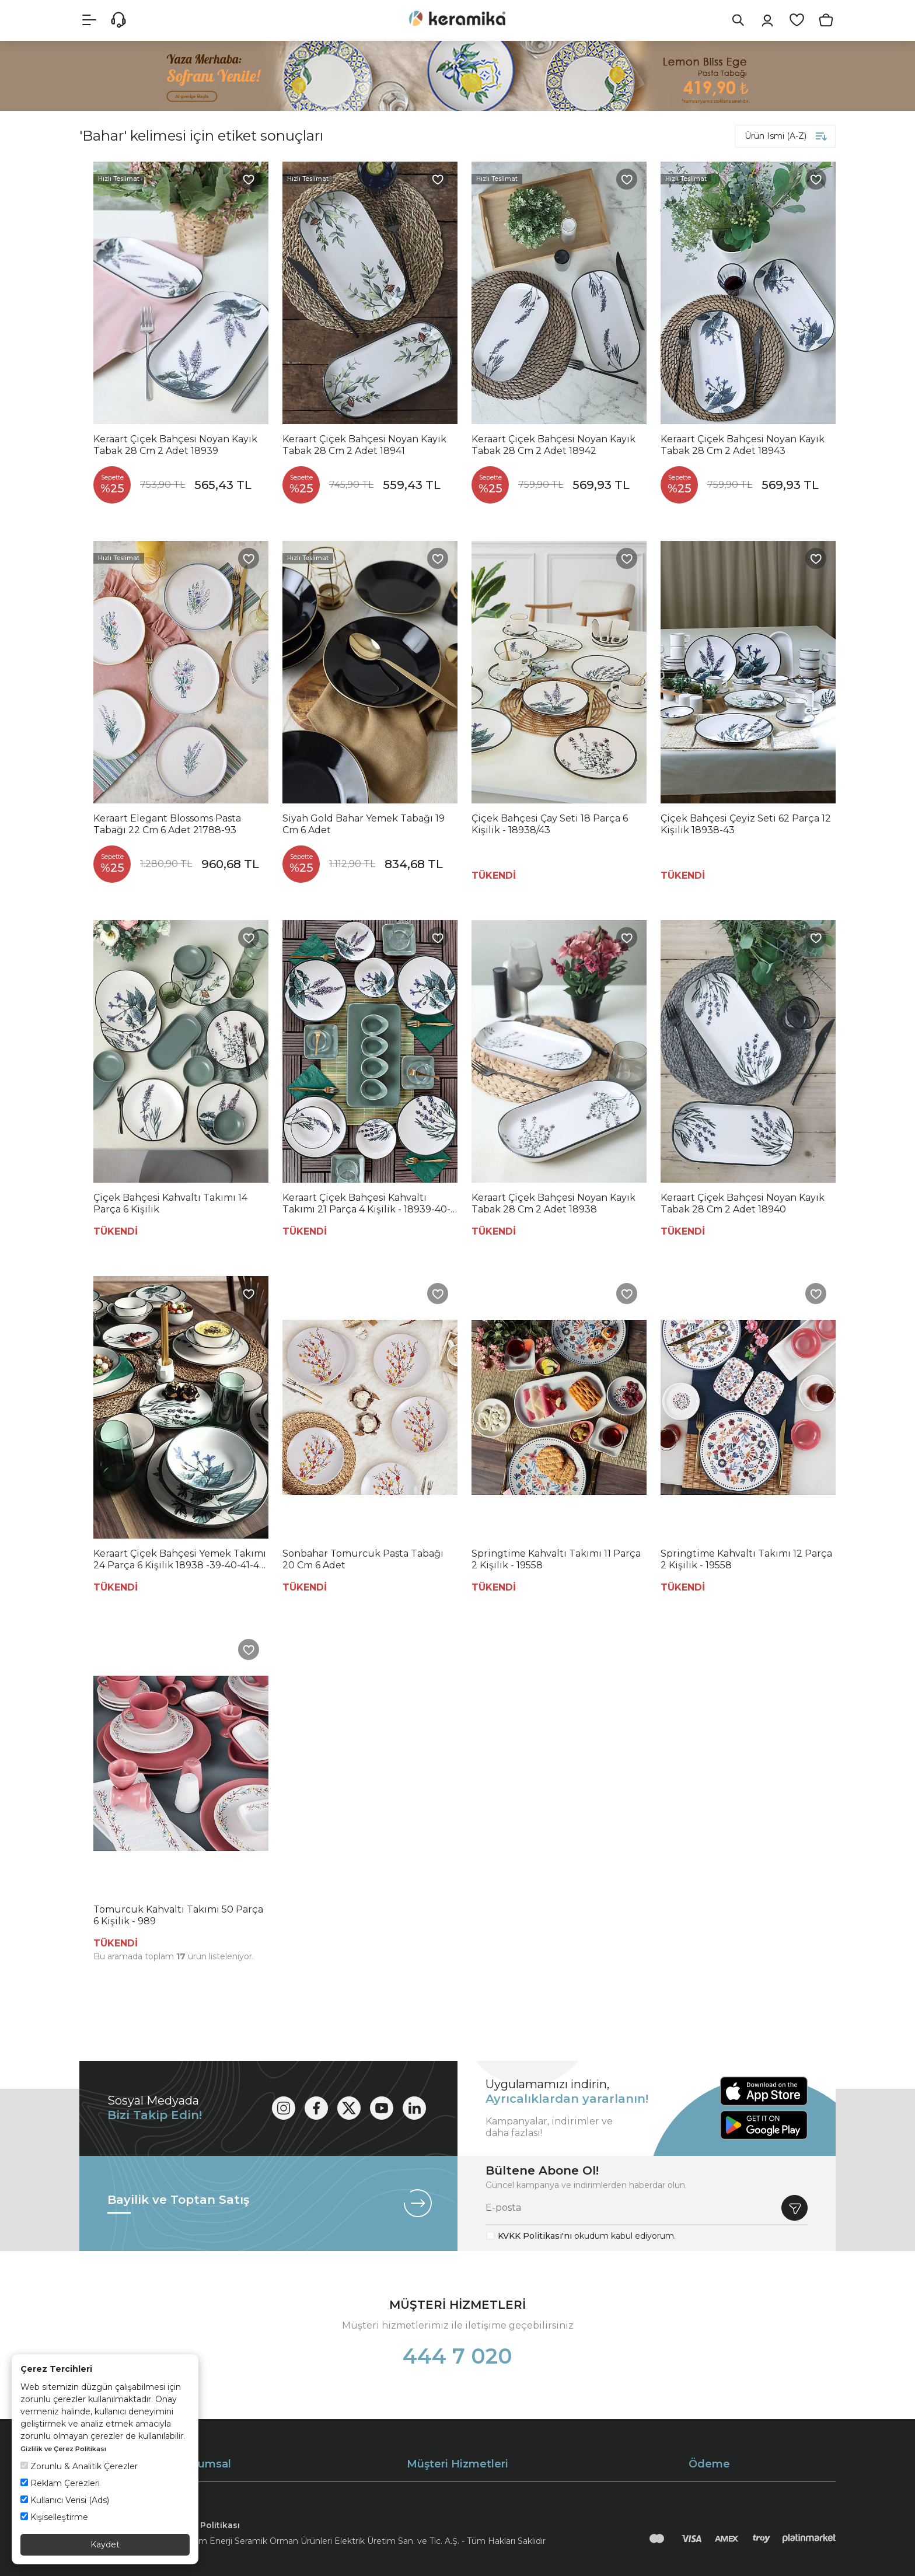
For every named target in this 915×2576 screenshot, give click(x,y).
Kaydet (105, 2544)
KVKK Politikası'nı (535, 2236)
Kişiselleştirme (54, 2517)
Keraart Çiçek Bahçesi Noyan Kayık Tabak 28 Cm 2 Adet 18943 (743, 445)
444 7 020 (457, 2356)
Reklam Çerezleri (60, 2483)
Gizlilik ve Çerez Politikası (63, 2449)
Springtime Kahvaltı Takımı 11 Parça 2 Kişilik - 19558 (556, 1559)
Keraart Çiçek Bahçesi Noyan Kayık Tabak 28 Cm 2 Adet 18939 (175, 445)
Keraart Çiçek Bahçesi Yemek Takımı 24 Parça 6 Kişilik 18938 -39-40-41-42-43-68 (180, 1559)
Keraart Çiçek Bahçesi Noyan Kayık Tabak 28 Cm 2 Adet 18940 (743, 1203)
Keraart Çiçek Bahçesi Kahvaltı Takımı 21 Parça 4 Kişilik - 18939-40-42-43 (366, 1203)
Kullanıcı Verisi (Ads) (64, 2500)
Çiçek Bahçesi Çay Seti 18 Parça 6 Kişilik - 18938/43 (550, 824)
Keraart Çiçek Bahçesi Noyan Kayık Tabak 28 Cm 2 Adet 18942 (553, 445)
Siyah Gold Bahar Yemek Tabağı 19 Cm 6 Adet (363, 824)
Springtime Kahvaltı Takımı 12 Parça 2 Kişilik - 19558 (746, 1559)
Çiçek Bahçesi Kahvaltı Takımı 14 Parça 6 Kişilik (170, 1203)
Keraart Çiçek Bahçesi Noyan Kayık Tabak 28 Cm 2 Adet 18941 (364, 445)
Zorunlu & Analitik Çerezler (79, 2466)
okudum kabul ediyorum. (587, 2236)
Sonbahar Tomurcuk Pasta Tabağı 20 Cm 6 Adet (362, 1559)
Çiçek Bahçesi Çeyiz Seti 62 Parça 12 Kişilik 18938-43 (746, 824)
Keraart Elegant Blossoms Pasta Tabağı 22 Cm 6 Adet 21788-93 (167, 824)
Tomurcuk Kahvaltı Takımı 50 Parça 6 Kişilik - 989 (178, 1915)
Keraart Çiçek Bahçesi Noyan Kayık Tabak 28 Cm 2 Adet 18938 (553, 1203)
